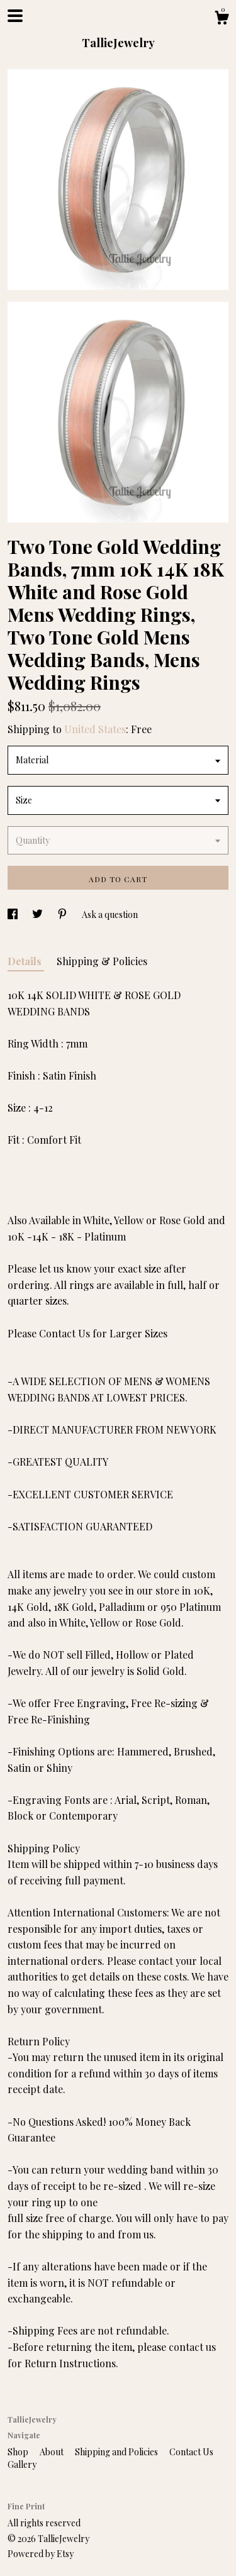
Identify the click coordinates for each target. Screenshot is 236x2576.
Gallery (22, 2464)
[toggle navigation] (15, 15)
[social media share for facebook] (14, 914)
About (52, 2452)
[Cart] (221, 19)
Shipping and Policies (117, 2452)
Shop (19, 2452)
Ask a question (110, 914)
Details (26, 961)
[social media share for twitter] (38, 914)
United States (95, 729)
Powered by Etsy (41, 2554)
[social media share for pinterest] (63, 914)
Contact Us (191, 2452)
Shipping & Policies (102, 961)
